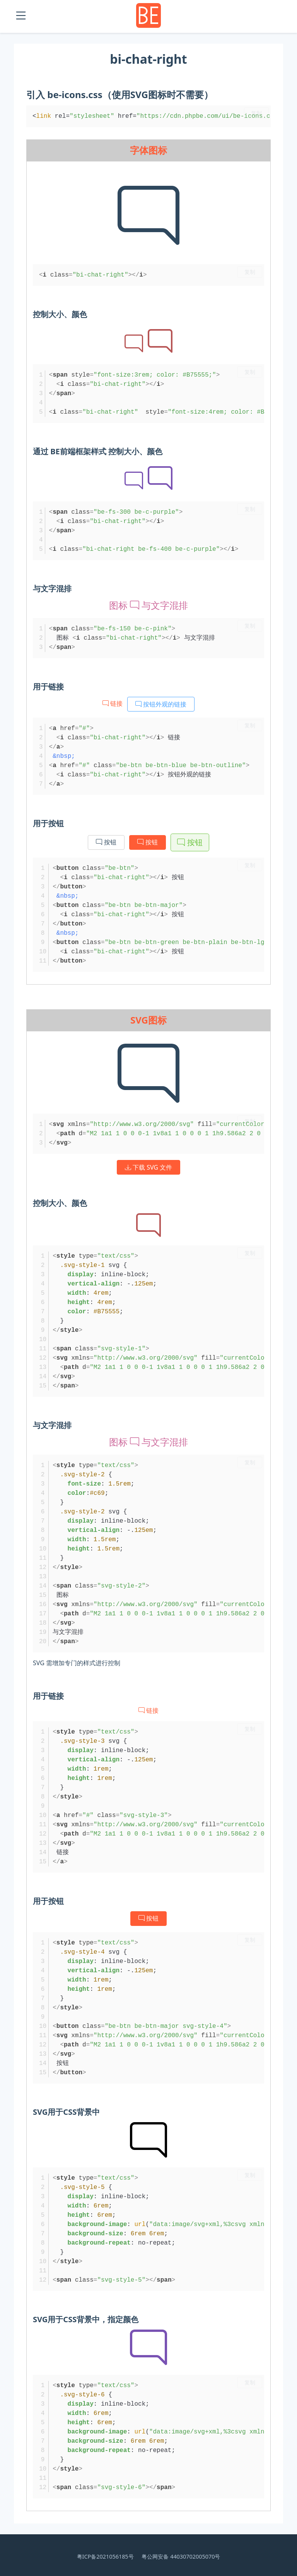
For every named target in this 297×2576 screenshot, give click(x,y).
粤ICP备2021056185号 (105, 2556)
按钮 (106, 842)
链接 (113, 703)
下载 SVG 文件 (148, 1167)
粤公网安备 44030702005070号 (181, 2556)
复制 (256, 113)
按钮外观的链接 (160, 704)
